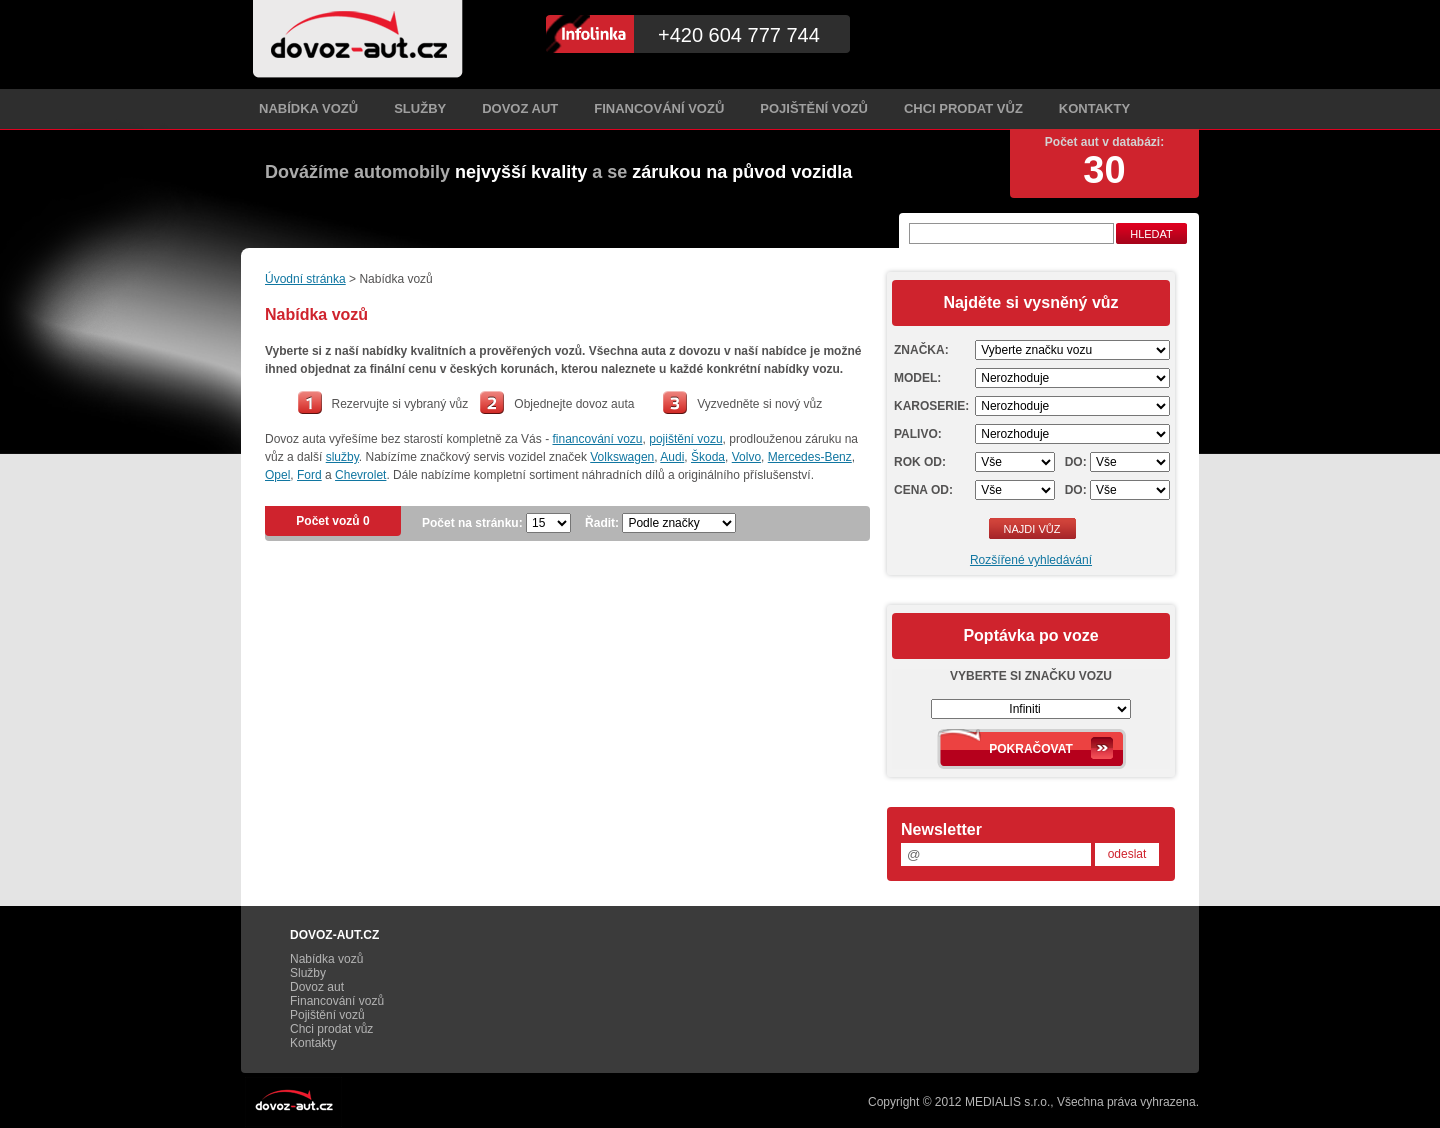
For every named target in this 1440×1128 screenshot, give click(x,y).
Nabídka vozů (308, 108)
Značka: (921, 350)
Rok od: (920, 462)
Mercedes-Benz (810, 457)
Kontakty (1094, 108)
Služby (420, 108)
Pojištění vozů (814, 108)
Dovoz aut (520, 108)
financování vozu (597, 439)
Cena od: (923, 490)
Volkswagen (622, 457)
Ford (309, 475)
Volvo (746, 457)
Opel (277, 475)
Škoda (708, 457)
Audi (672, 457)
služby (342, 457)
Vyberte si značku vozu (1031, 676)
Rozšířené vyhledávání (1031, 560)
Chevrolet (360, 475)
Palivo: (918, 434)
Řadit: (602, 523)
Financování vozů (659, 108)
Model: (917, 378)
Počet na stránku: (472, 523)
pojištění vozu (685, 439)
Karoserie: (931, 406)
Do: (1076, 462)
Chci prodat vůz (963, 108)
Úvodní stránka (305, 279)
